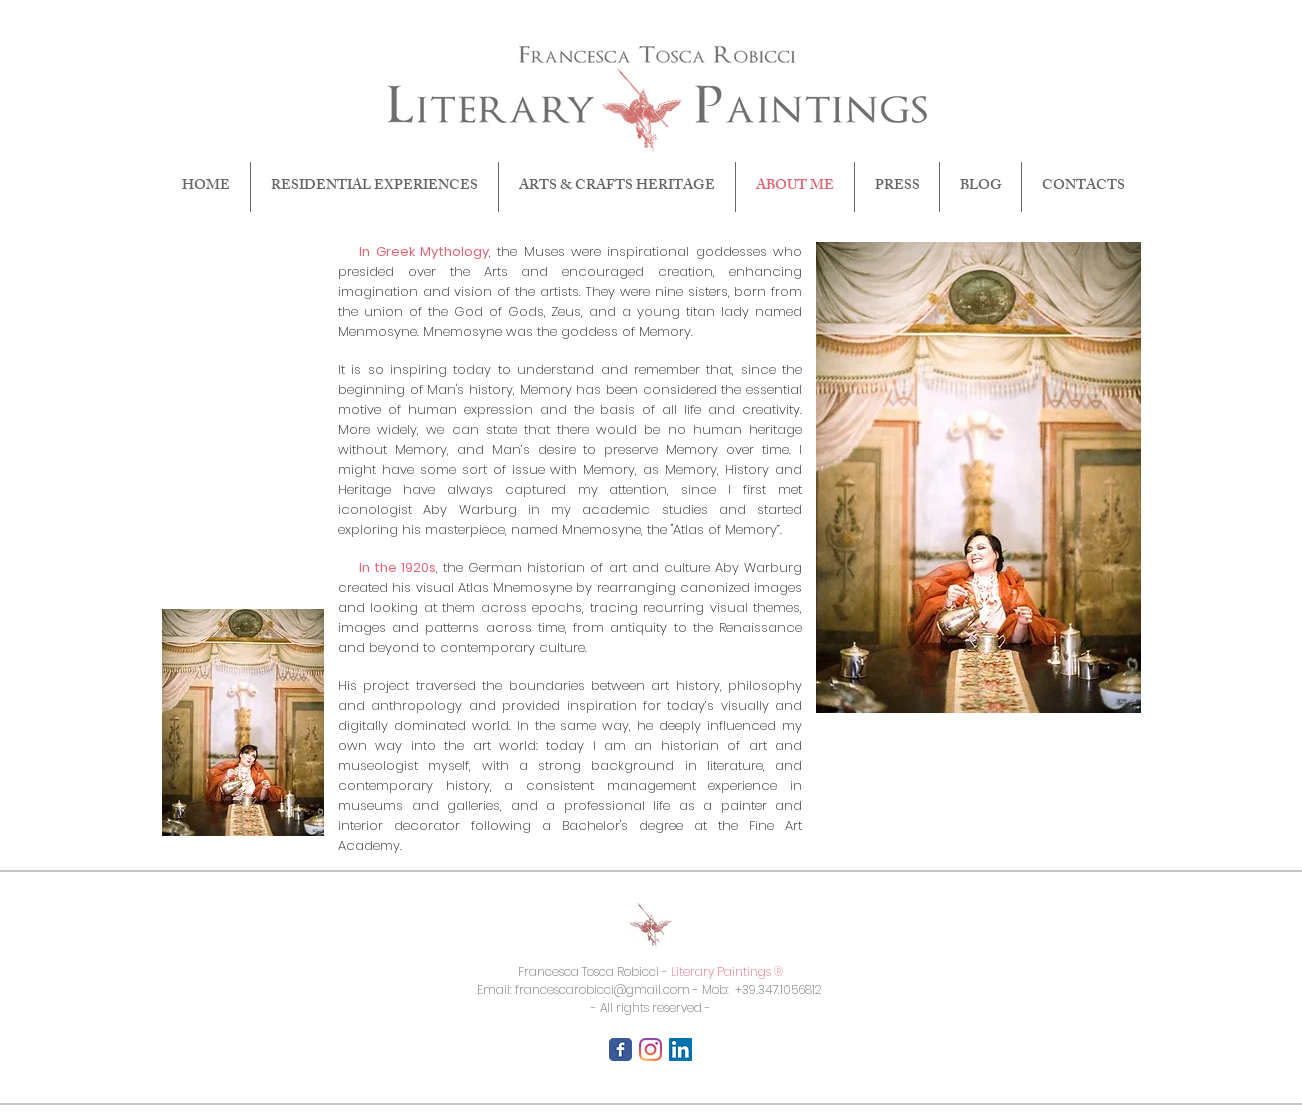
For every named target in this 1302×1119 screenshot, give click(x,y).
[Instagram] (650, 1049)
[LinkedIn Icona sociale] (680, 1049)
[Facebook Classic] (620, 1049)
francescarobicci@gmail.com (602, 989)
